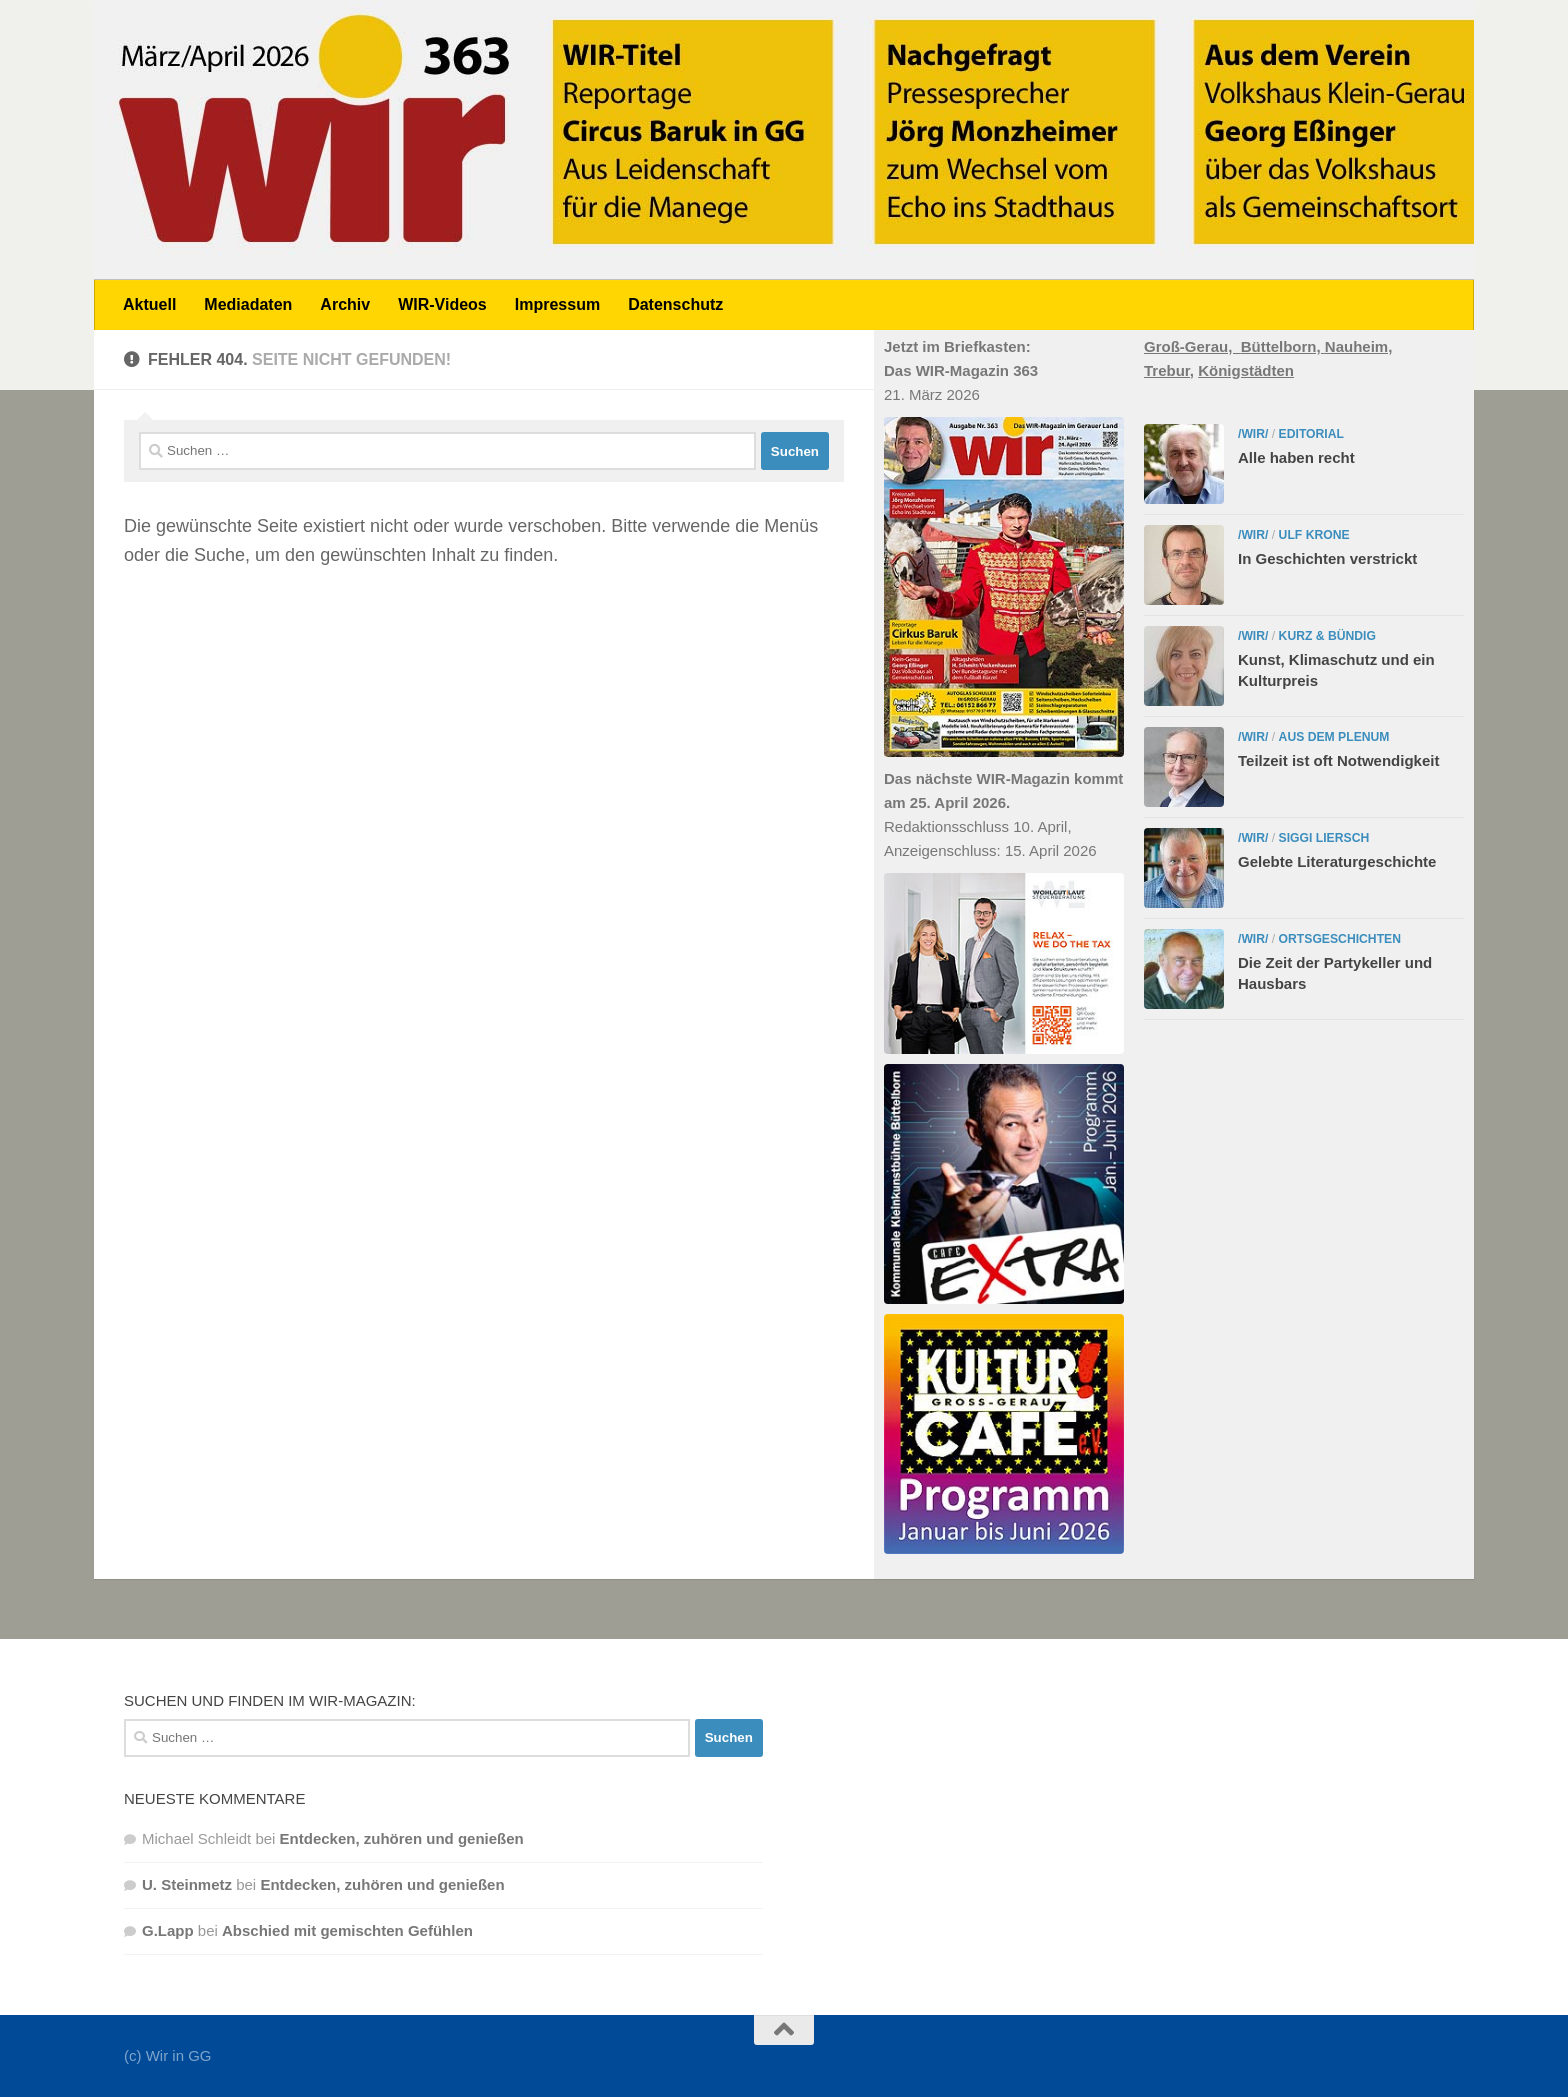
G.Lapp (168, 1930)
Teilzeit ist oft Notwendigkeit (1338, 760)
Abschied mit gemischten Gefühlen (347, 1930)
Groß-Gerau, (1192, 346)
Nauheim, (1359, 346)
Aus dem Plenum (1334, 737)
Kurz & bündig (1327, 636)
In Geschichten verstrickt (1327, 558)
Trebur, (1169, 370)
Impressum (557, 304)
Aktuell (149, 304)
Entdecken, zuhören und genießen (402, 1838)
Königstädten (1246, 370)
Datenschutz (675, 304)
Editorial (1311, 434)
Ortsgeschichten (1340, 939)
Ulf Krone (1314, 535)
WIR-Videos (442, 304)
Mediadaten (248, 304)
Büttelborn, (1283, 346)
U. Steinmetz (187, 1884)
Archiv (345, 304)
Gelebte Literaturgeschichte (1337, 861)
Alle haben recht (1296, 457)
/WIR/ (1253, 434)
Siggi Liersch (1324, 838)
